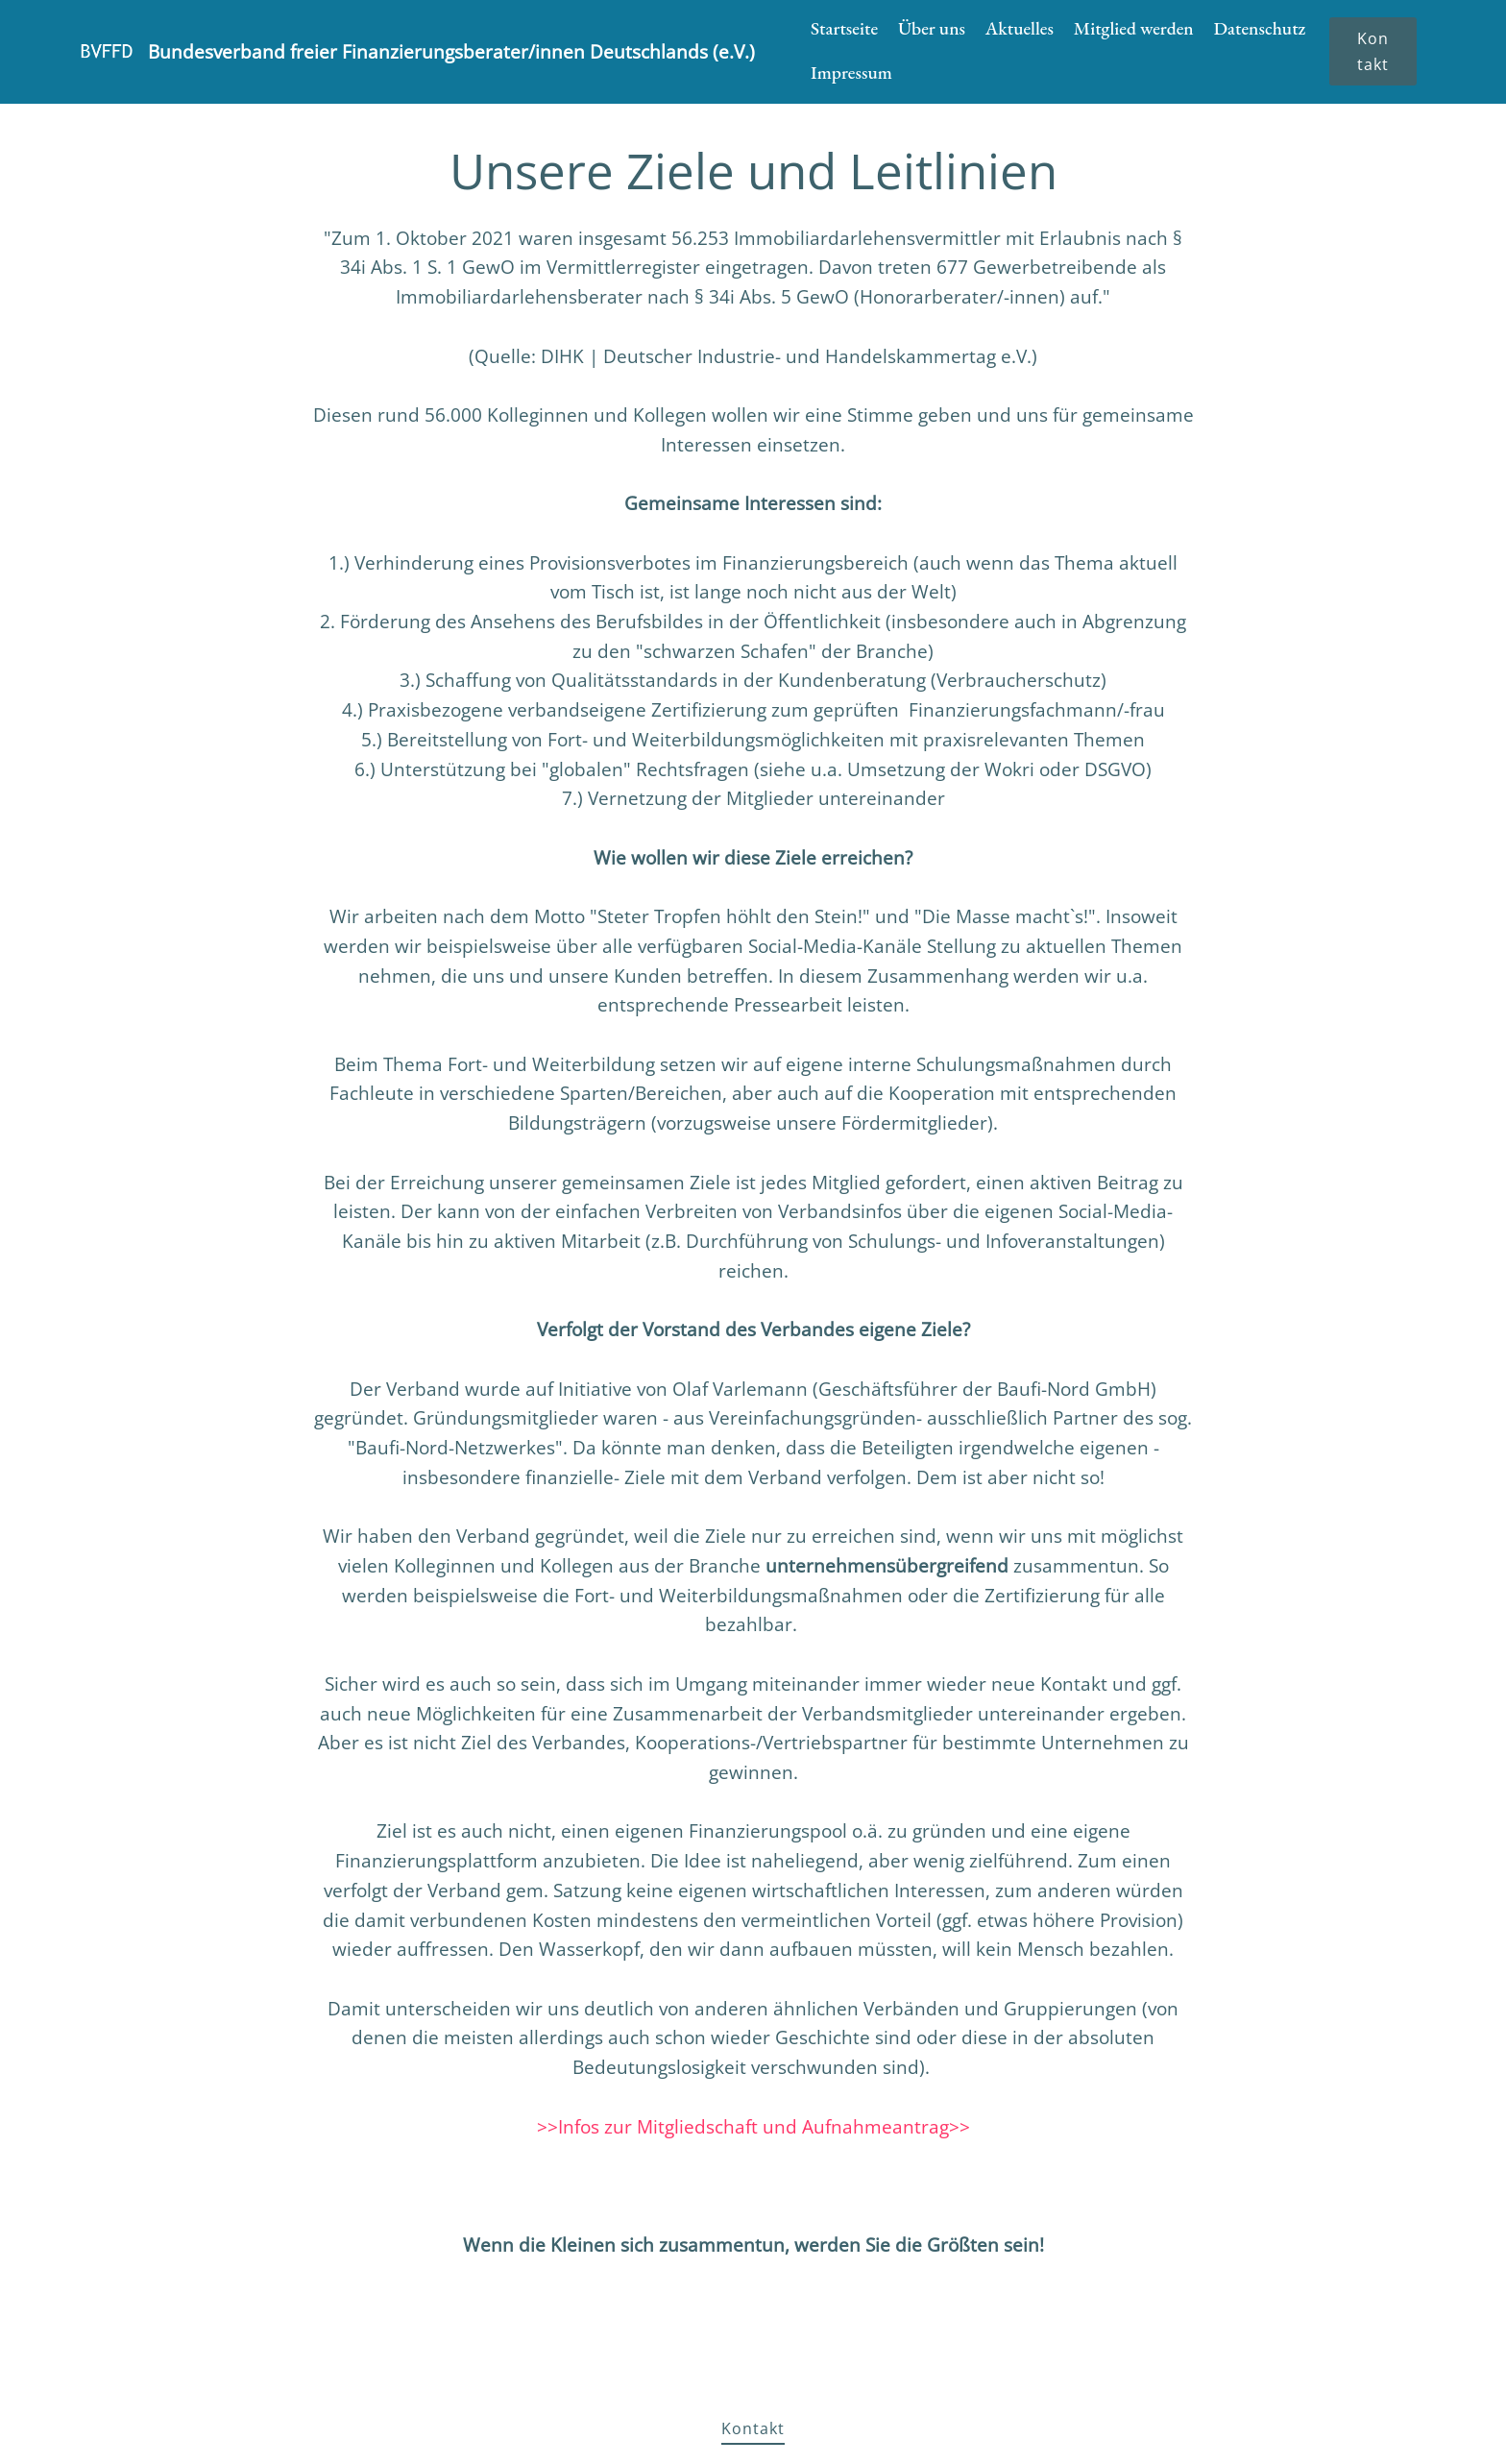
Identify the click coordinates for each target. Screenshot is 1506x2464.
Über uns (931, 28)
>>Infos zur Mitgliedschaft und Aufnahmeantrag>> (753, 2126)
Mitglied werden (1134, 28)
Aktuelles (1019, 28)
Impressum (851, 73)
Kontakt (1373, 51)
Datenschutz (1260, 28)
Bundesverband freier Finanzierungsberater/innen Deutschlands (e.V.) (451, 51)
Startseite (844, 28)
